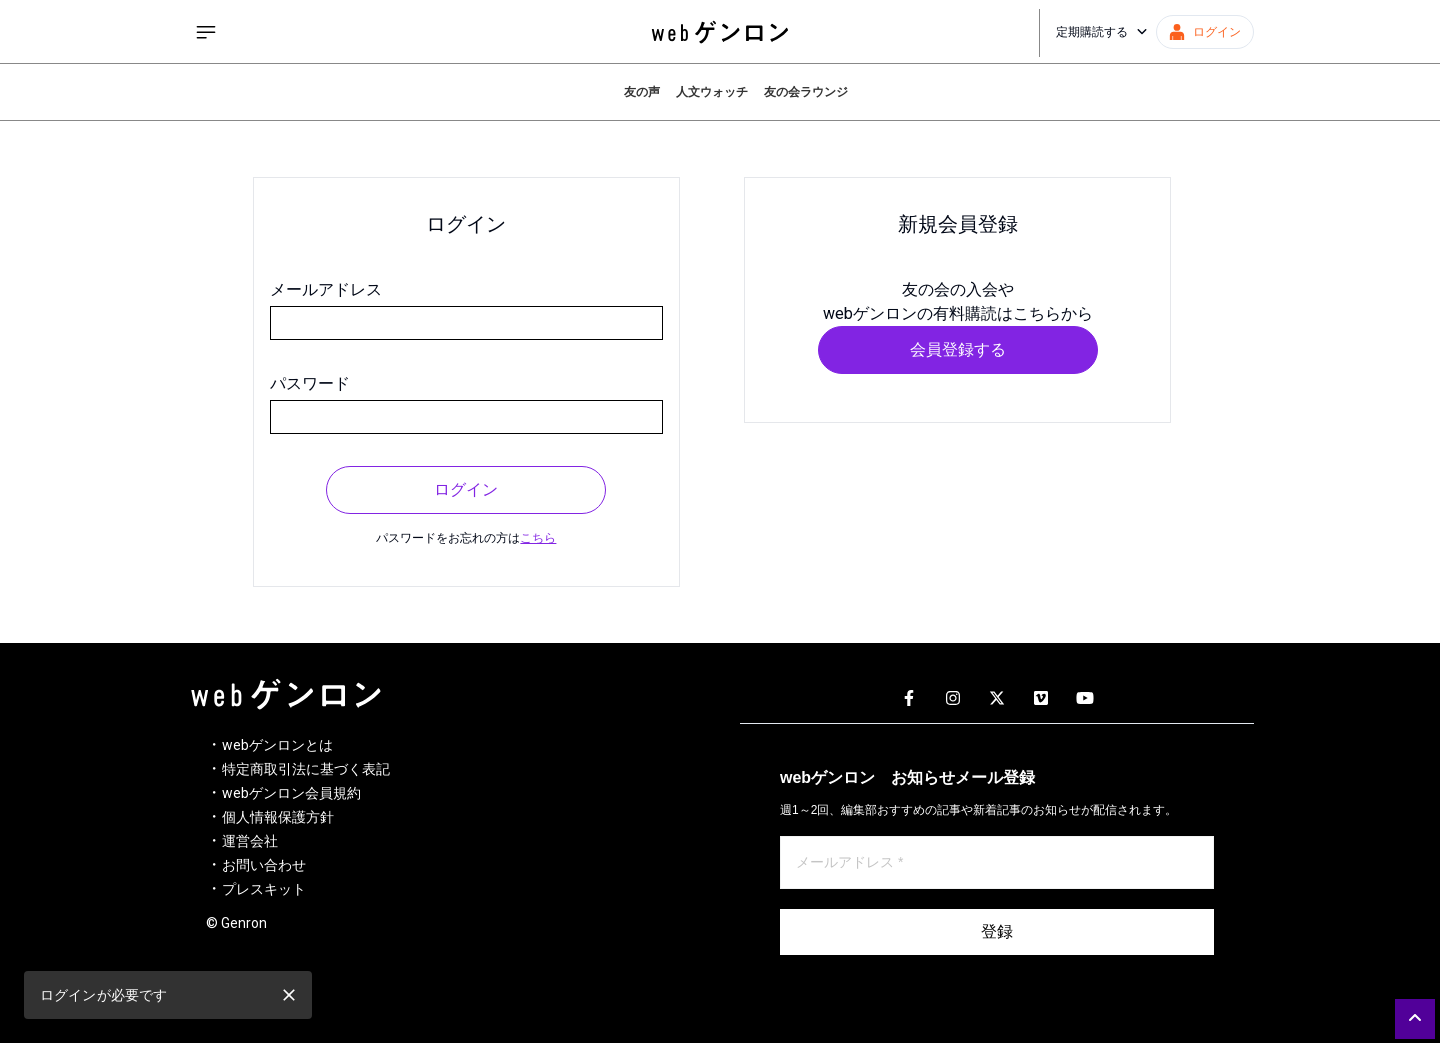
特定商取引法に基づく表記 (306, 769)
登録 (997, 931)
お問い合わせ (264, 865)
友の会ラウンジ (806, 92)
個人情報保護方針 (278, 817)
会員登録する (958, 349)
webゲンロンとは (277, 745)
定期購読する (1102, 32)
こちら (538, 538)
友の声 (642, 92)
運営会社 (250, 841)
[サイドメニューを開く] (206, 32)
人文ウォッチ (712, 92)
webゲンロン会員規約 (291, 793)
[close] (289, 995)
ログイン (466, 489)
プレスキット (264, 889)
